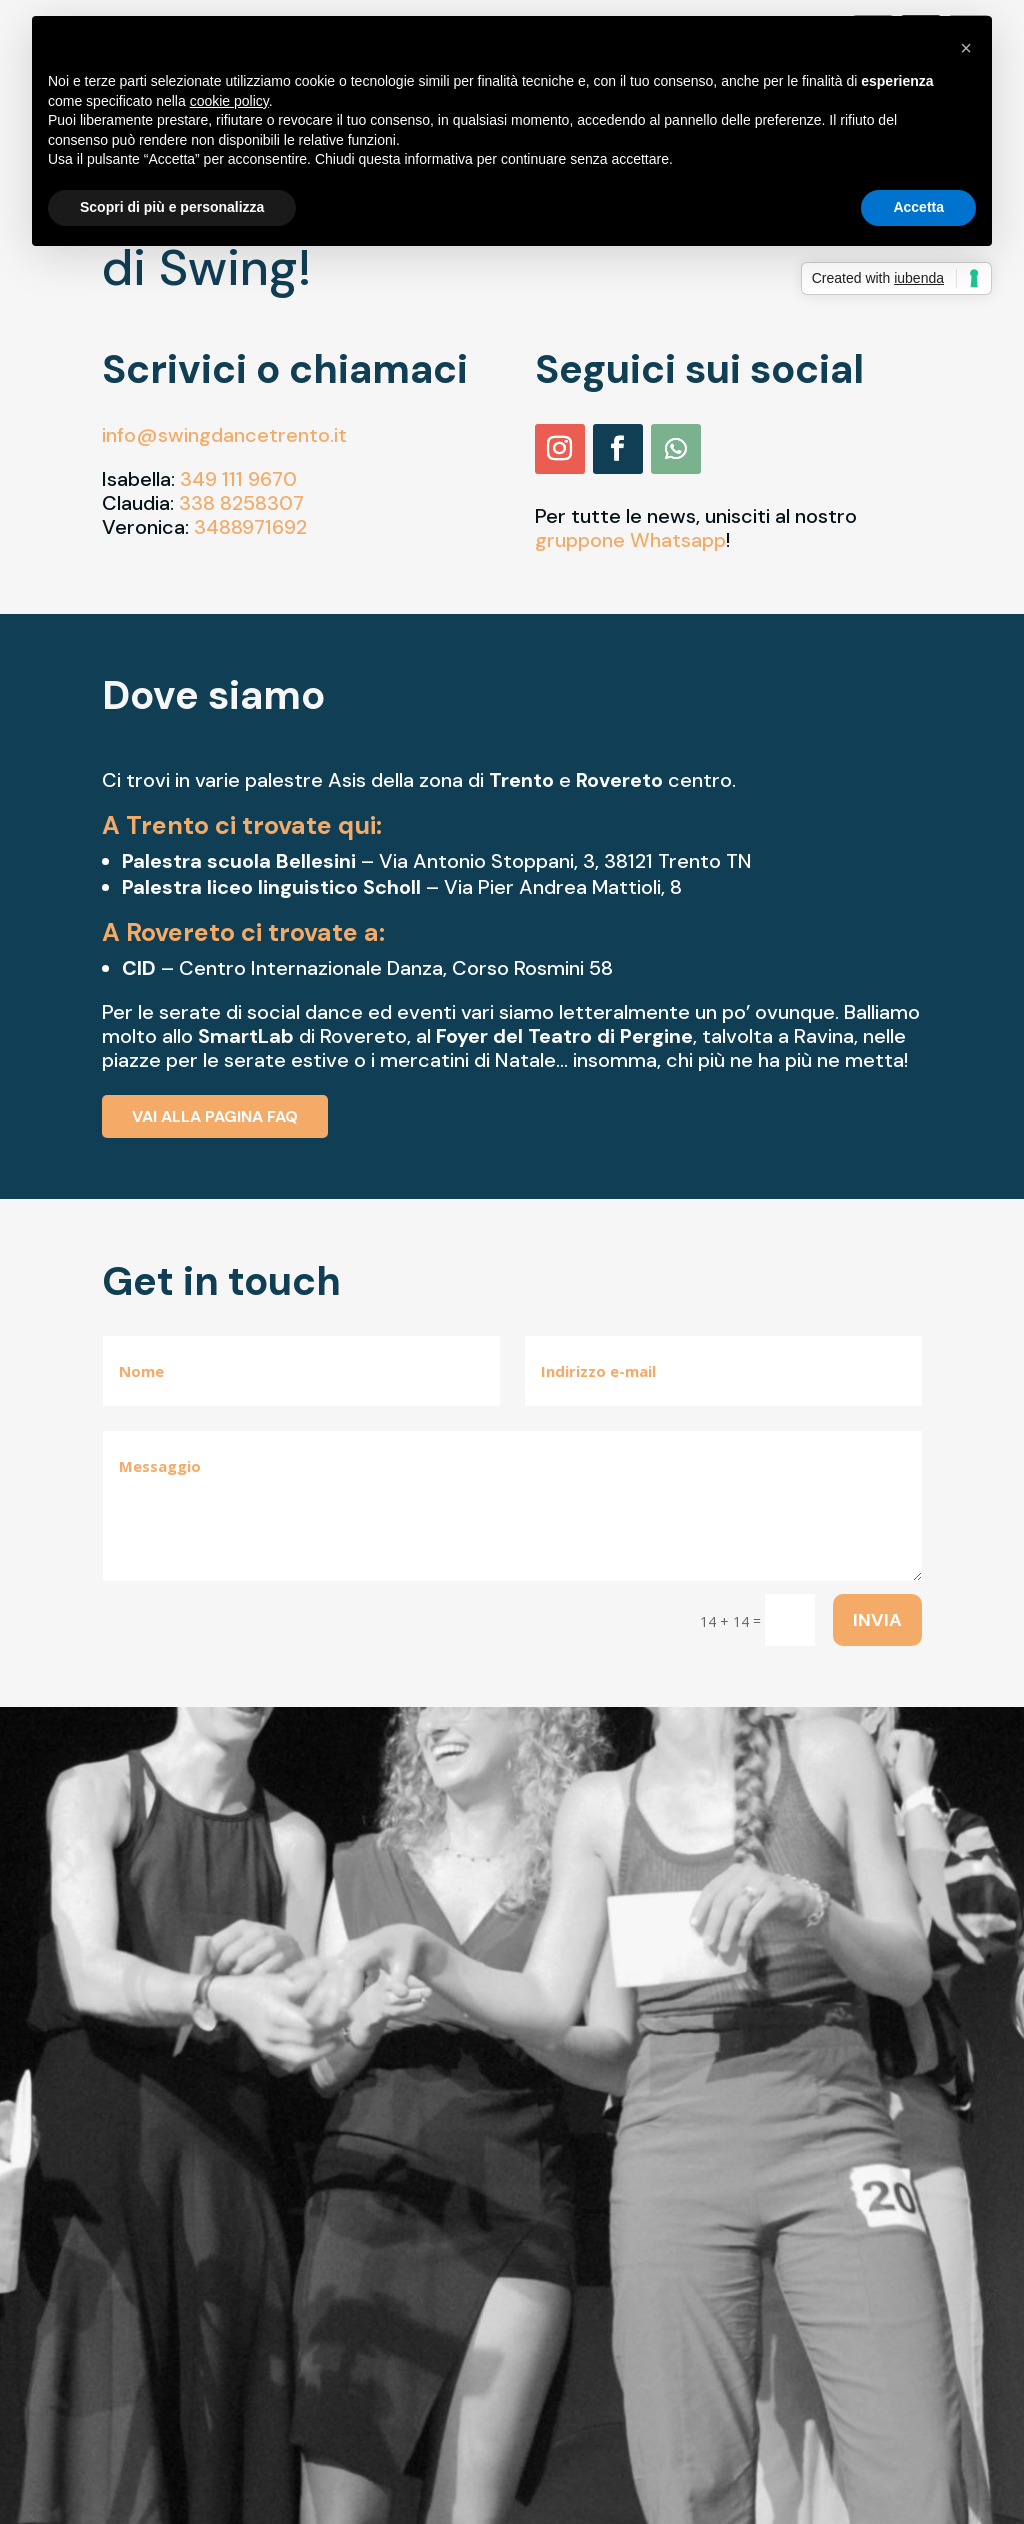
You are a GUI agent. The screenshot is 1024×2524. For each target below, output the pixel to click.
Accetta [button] (918, 207)
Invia (877, 1620)
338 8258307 (241, 503)
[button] (966, 48)
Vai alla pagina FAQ (215, 1116)
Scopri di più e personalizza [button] (172, 207)
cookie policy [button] (229, 101)
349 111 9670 (238, 479)
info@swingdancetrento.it (224, 435)
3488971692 (250, 527)
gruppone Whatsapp (630, 540)
